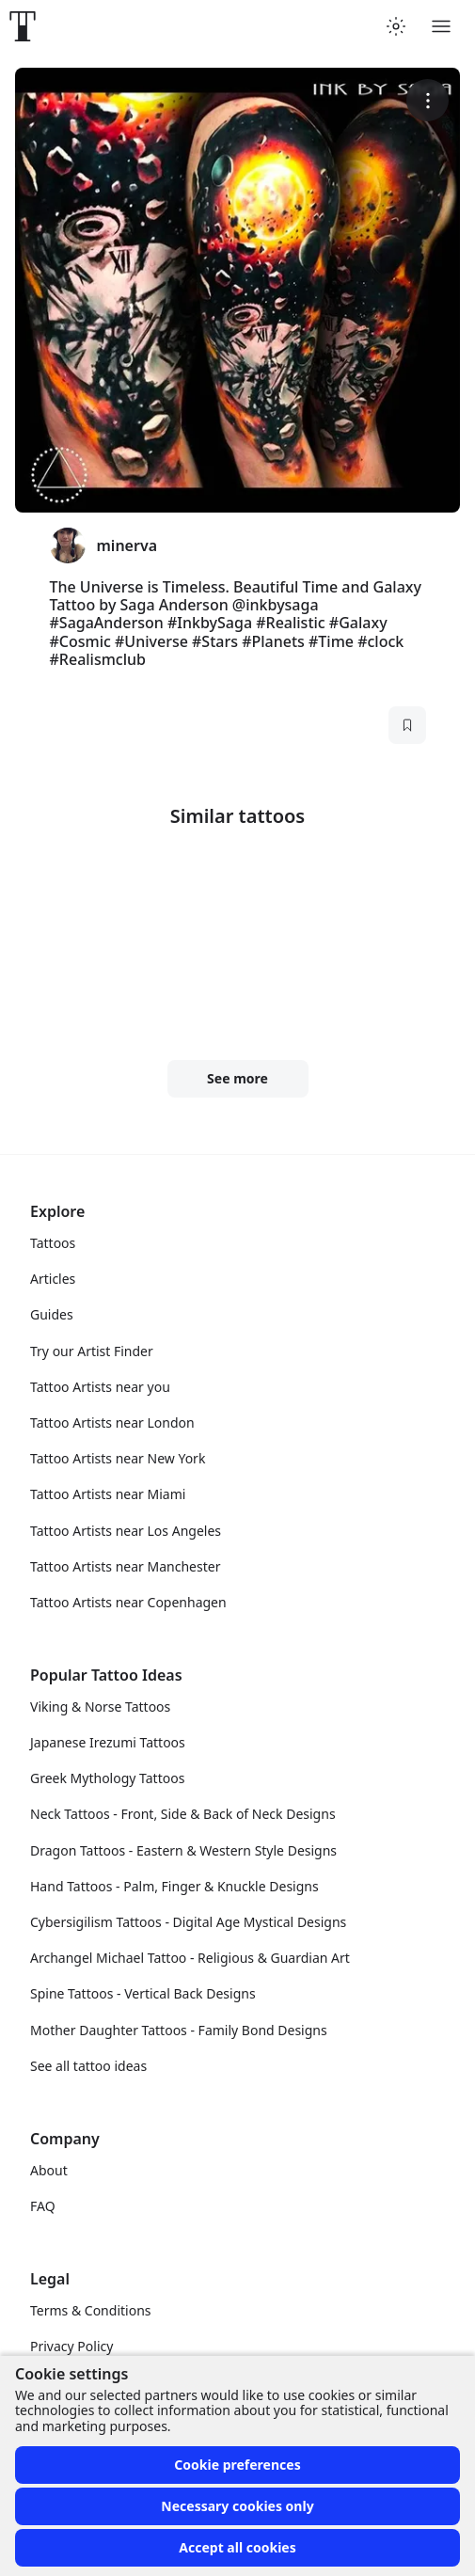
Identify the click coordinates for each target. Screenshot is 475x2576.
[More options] (427, 100)
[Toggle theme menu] (396, 26)
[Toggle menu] (441, 26)
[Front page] (22, 26)
